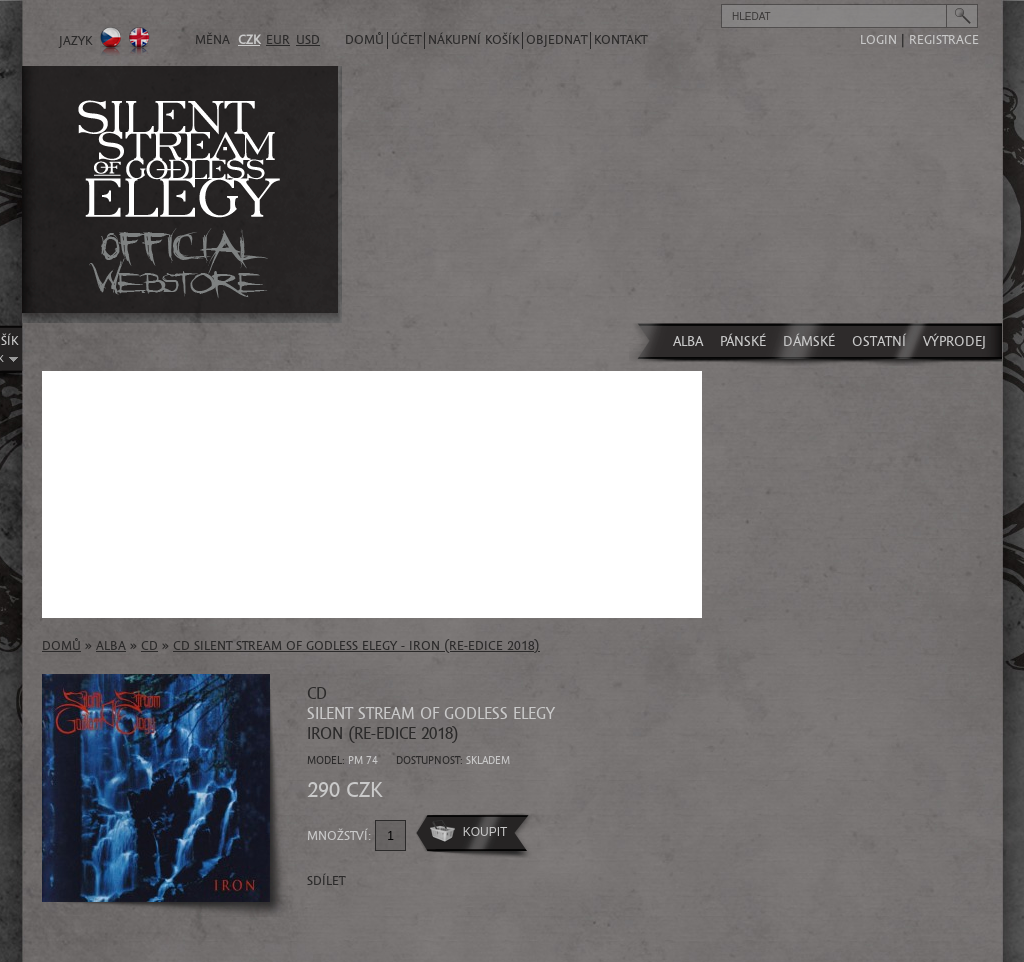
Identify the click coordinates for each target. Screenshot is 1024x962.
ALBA (688, 341)
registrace (944, 40)
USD (308, 40)
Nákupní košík (473, 40)
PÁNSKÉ (743, 341)
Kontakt (620, 40)
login (878, 40)
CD (149, 646)
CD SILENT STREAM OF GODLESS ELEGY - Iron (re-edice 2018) (356, 646)
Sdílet (326, 881)
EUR (278, 40)
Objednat (556, 40)
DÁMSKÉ (809, 341)
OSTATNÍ (879, 341)
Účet (406, 40)
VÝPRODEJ (954, 341)
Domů (364, 40)
